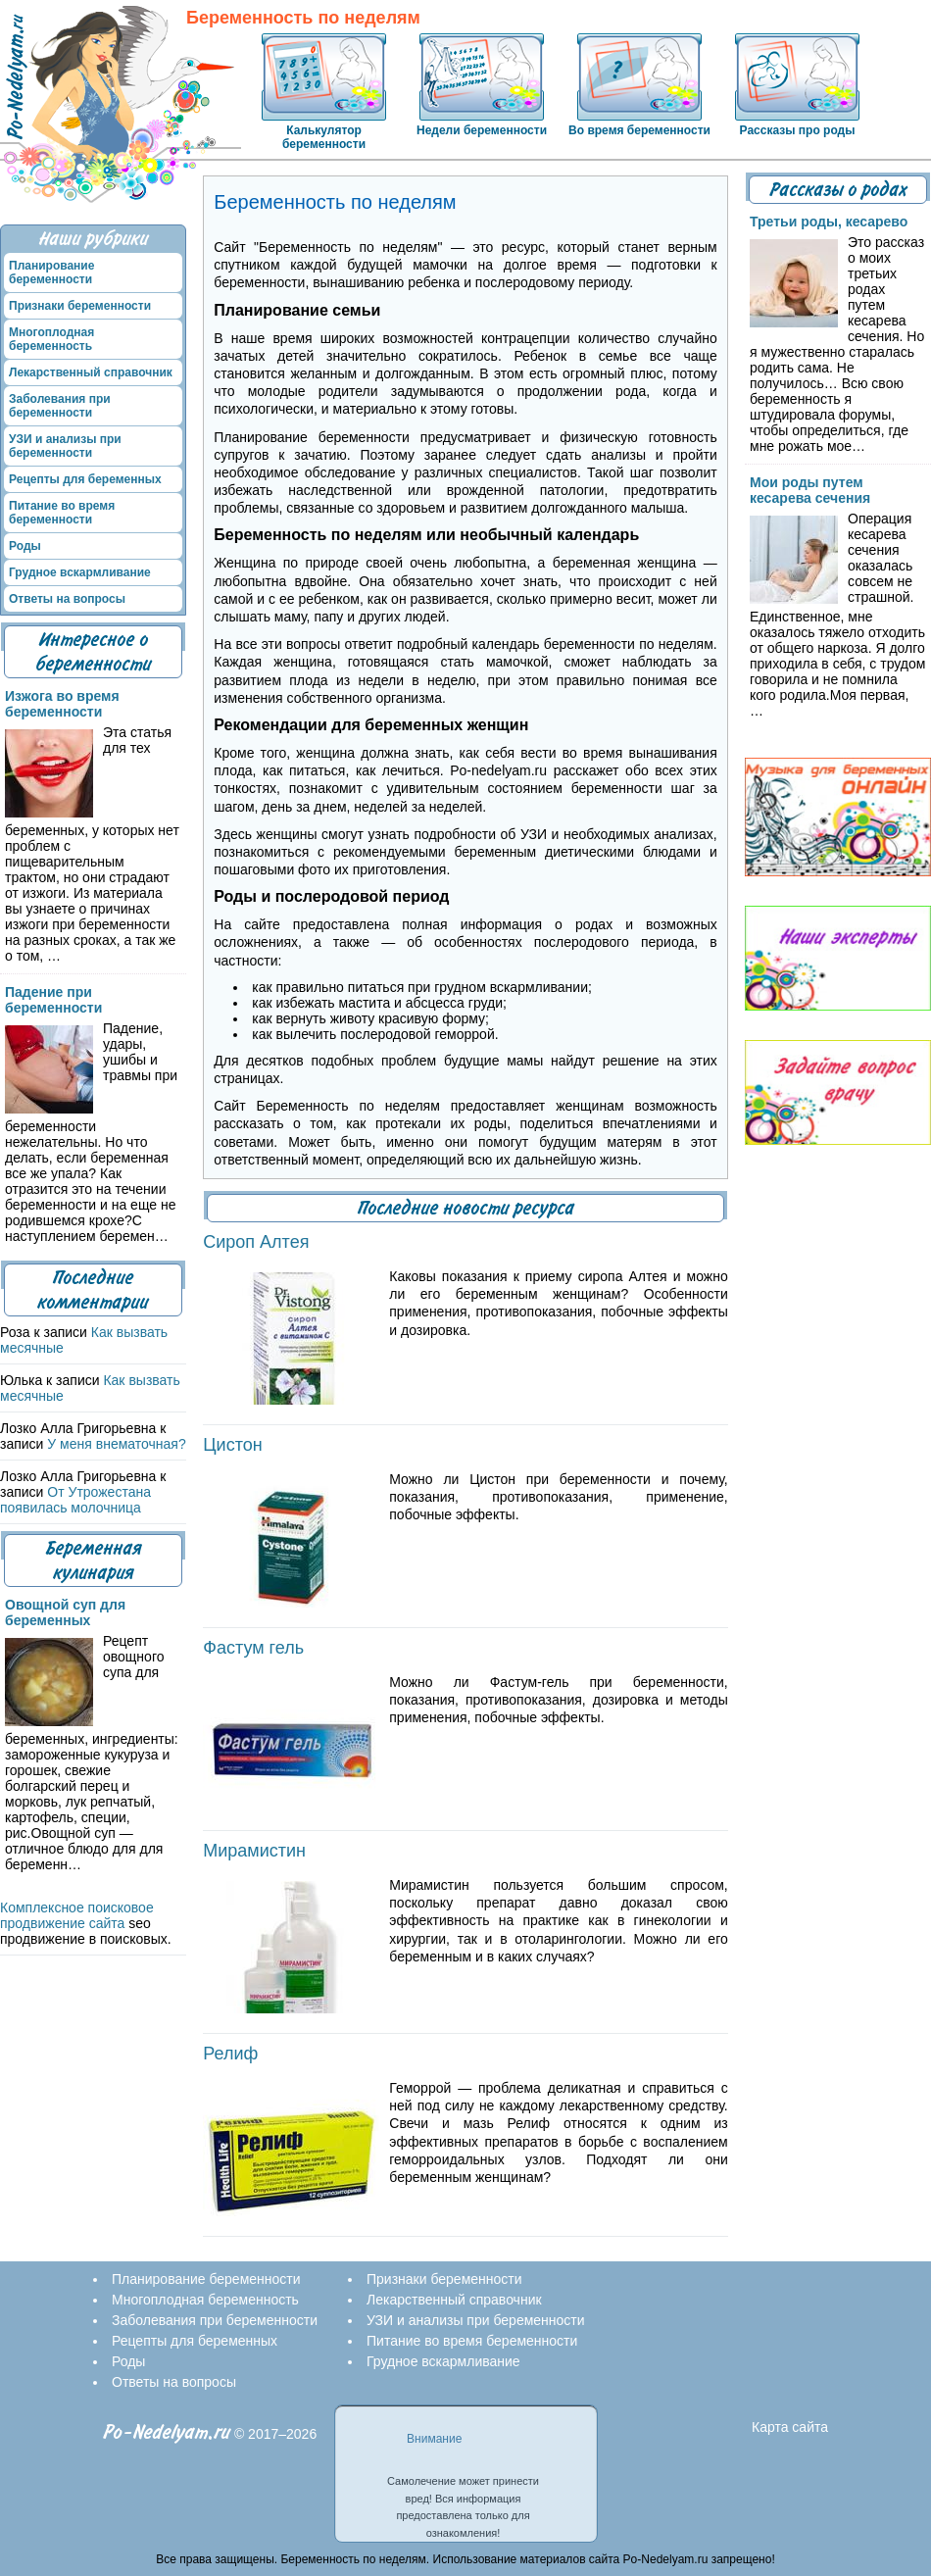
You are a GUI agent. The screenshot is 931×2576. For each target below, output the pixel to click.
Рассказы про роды (798, 130)
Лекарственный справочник (90, 372)
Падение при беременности (53, 1000)
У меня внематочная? (116, 1444)
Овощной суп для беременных (65, 1612)
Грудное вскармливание (80, 572)
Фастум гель (253, 1648)
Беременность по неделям (303, 18)
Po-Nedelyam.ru (166, 2432)
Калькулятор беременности (324, 137)
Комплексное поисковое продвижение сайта (77, 1915)
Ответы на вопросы (67, 599)
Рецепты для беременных (85, 479)
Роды (25, 546)
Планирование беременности (51, 272)
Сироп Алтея (256, 1242)
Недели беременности (481, 130)
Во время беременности (639, 130)
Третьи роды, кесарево (828, 221)
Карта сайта (790, 2427)
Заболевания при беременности (60, 406)
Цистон (232, 1445)
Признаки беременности (80, 306)
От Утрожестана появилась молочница (75, 1499)
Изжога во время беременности (62, 703)
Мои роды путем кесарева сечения (810, 490)
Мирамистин (254, 1850)
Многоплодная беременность (51, 339)
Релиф (230, 2053)
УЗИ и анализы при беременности (65, 446)
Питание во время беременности (62, 512)
